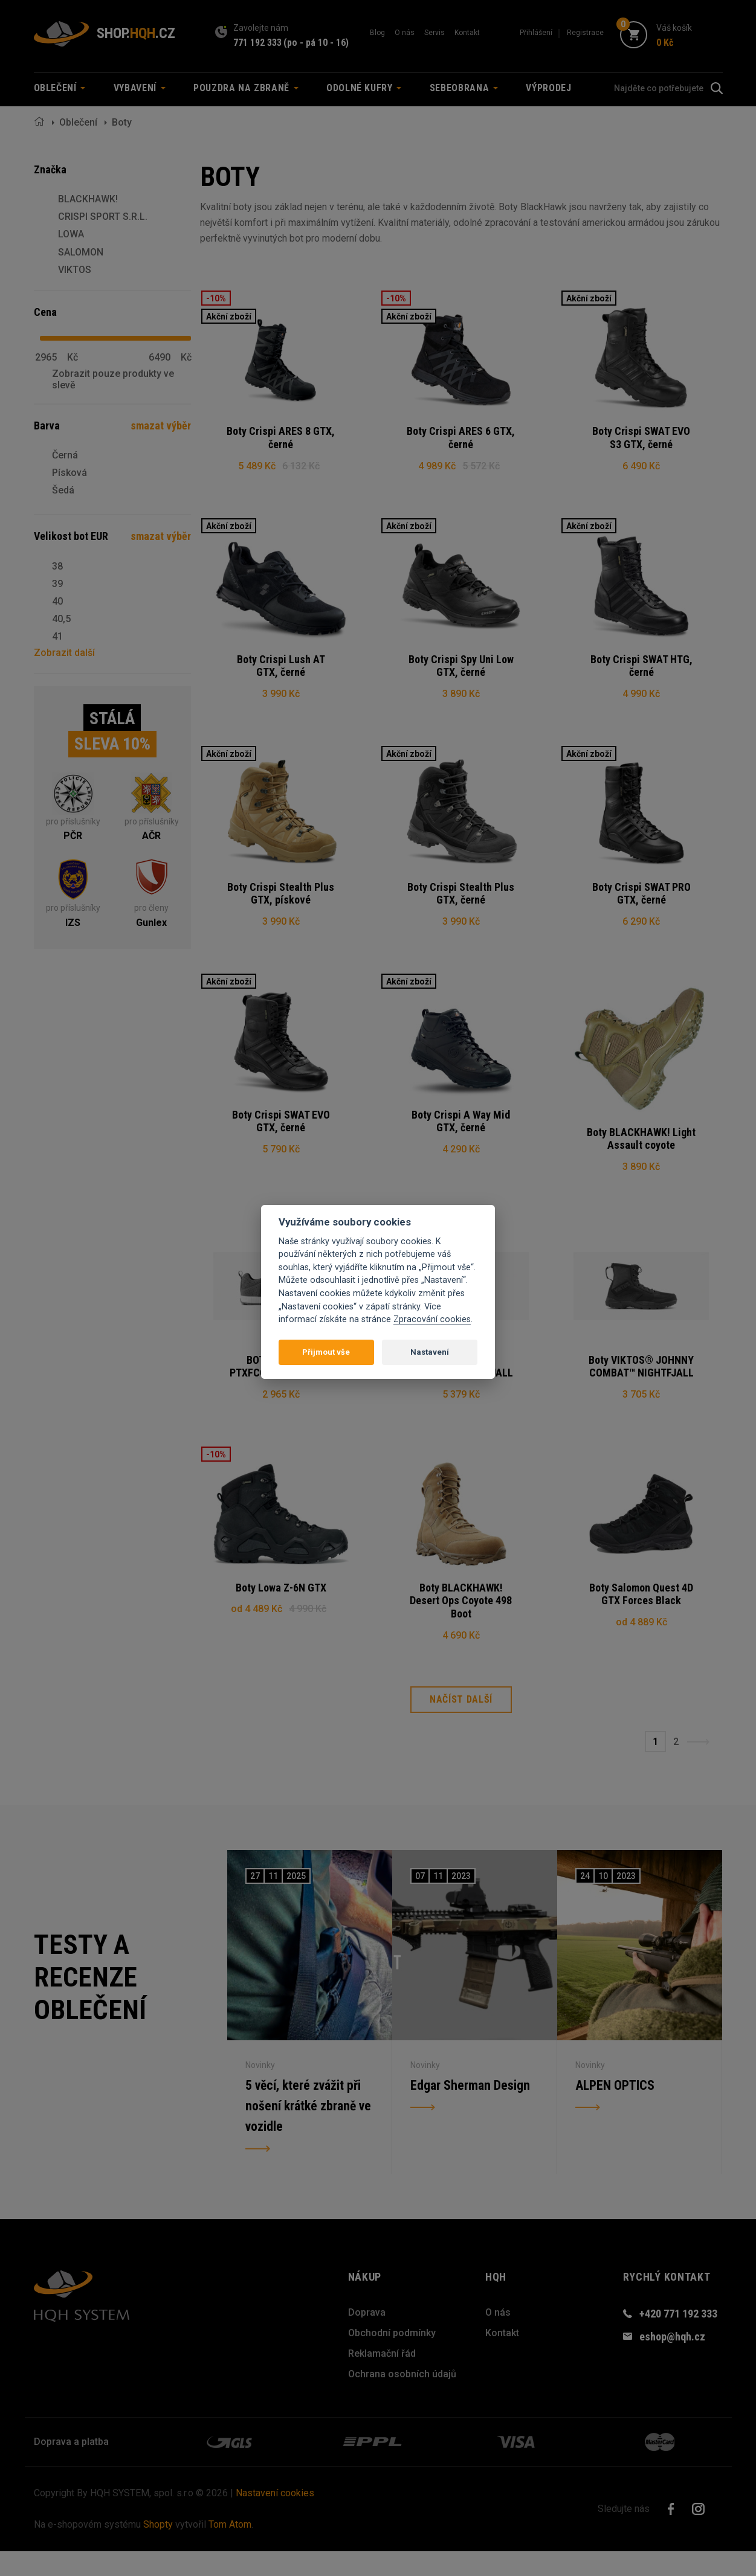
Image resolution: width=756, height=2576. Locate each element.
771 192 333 (257, 42)
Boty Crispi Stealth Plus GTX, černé (460, 901)
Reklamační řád (382, 2378)
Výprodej (548, 88)
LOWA (71, 234)
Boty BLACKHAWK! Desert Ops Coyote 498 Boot (461, 1621)
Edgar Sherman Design (470, 2109)
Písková (69, 472)
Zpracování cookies (432, 1319)
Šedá (63, 490)
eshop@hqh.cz (672, 2361)
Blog (377, 32)
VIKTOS (74, 269)
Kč (72, 357)
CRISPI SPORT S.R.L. (102, 216)
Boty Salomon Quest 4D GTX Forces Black (641, 1615)
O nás (405, 32)
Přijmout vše (326, 1352)
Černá (65, 455)
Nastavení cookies (275, 2517)
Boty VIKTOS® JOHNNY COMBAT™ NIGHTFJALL (641, 1383)
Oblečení (78, 122)
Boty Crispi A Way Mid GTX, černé (461, 1134)
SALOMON (80, 252)
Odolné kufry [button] (363, 88)
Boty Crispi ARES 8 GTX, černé (281, 438)
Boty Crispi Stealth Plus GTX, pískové (280, 901)
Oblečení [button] (60, 88)
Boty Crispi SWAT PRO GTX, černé (641, 901)
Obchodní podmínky (392, 2357)
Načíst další (461, 1724)
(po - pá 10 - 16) (316, 42)
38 (57, 566)
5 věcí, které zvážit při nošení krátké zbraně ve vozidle (308, 2131)
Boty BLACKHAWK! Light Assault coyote (641, 1151)
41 (57, 636)
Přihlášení (536, 32)
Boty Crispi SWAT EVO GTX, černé (281, 1134)
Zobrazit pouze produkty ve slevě (113, 379)
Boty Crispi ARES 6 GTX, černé (461, 438)
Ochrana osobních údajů (402, 2398)
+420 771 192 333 (678, 2338)
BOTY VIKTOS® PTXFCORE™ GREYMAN (281, 1383)
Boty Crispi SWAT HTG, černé (641, 670)
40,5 (61, 619)
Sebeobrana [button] (464, 88)
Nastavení (429, 1352)
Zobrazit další (64, 652)
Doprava (367, 2337)
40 (57, 601)
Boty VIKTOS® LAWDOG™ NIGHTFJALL (461, 1383)
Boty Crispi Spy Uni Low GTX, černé (461, 670)
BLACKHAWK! (88, 199)
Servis (434, 32)
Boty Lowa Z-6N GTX (281, 1608)
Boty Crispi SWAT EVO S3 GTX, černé (641, 438)
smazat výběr (161, 425)
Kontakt (467, 32)
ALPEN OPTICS (615, 2109)
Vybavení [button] (140, 88)
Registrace (585, 32)
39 (57, 583)
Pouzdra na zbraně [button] (246, 88)
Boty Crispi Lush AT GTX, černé (281, 670)
